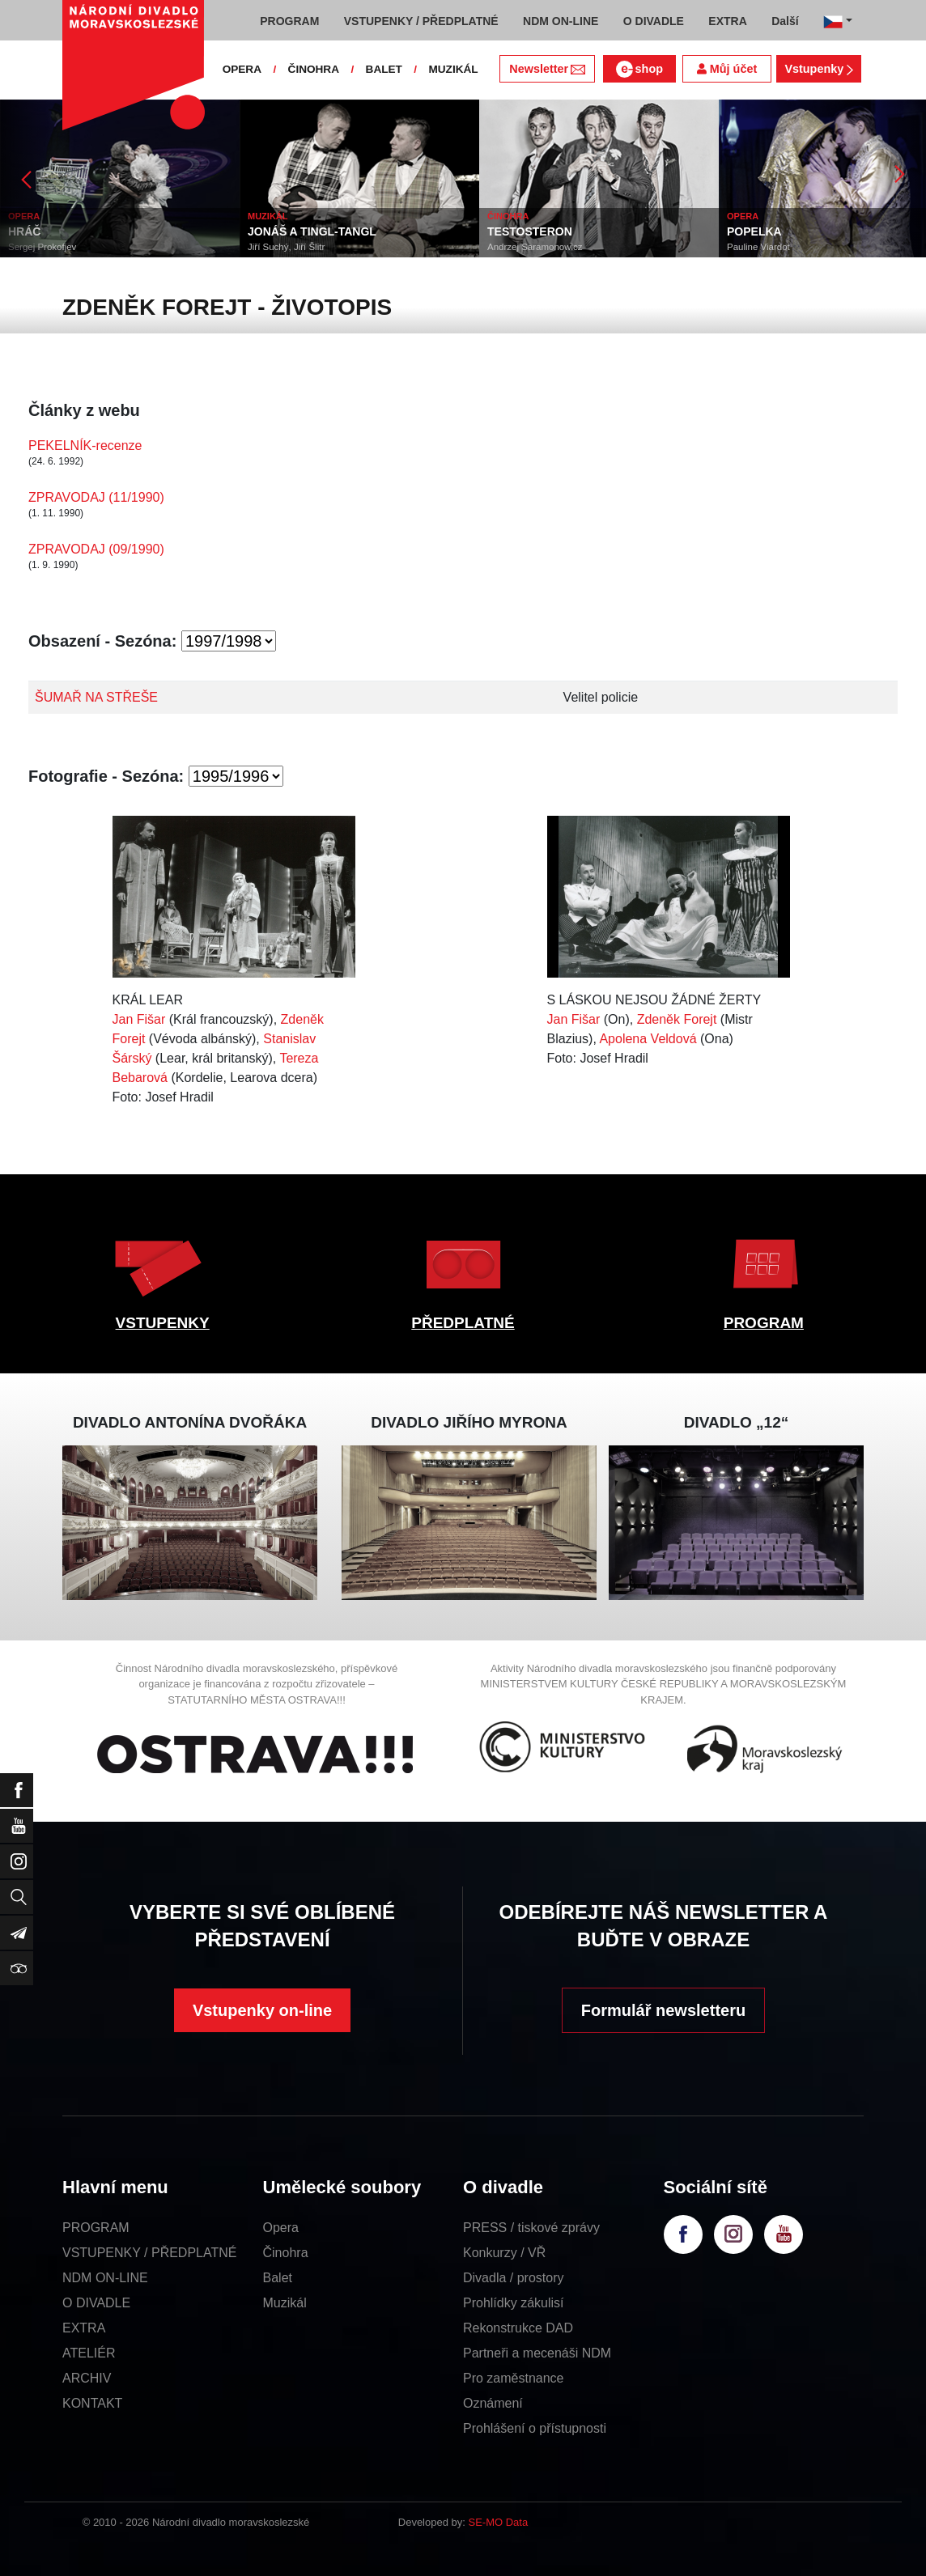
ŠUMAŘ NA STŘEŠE (96, 697)
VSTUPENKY (163, 1322)
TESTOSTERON (529, 231)
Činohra (285, 2253)
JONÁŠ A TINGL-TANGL (312, 231)
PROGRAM (764, 1322)
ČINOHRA (313, 69)
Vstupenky (818, 68)
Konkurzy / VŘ (504, 2253)
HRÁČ (24, 231)
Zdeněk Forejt (677, 1019)
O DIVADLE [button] (653, 21)
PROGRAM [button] (289, 21)
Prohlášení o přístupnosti (534, 2428)
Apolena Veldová (647, 1039)
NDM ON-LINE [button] (560, 21)
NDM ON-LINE (105, 2278)
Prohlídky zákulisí (513, 2303)
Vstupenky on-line (262, 2010)
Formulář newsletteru (663, 2010)
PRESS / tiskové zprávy (531, 2227)
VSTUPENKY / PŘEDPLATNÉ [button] (421, 21)
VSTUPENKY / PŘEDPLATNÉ (149, 2253)
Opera (281, 2227)
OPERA (242, 69)
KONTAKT (92, 2403)
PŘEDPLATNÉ (462, 1322)
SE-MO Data (499, 2522)
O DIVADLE (96, 2303)
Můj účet (727, 68)
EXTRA (83, 2328)
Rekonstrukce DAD (518, 2328)
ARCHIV (86, 2378)
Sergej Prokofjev (42, 247)
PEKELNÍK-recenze (85, 445)
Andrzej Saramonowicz (535, 247)
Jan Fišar (139, 1019)
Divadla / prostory (513, 2278)
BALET (384, 69)
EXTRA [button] (727, 21)
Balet (277, 2278)
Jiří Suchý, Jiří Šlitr (286, 247)
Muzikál (285, 2303)
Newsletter (546, 68)
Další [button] (784, 21)
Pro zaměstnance (513, 2378)
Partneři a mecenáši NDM (537, 2353)
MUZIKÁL (453, 69)
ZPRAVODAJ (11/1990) (96, 497)
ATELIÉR (89, 2353)
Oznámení (493, 2403)
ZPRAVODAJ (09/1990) (96, 549)
